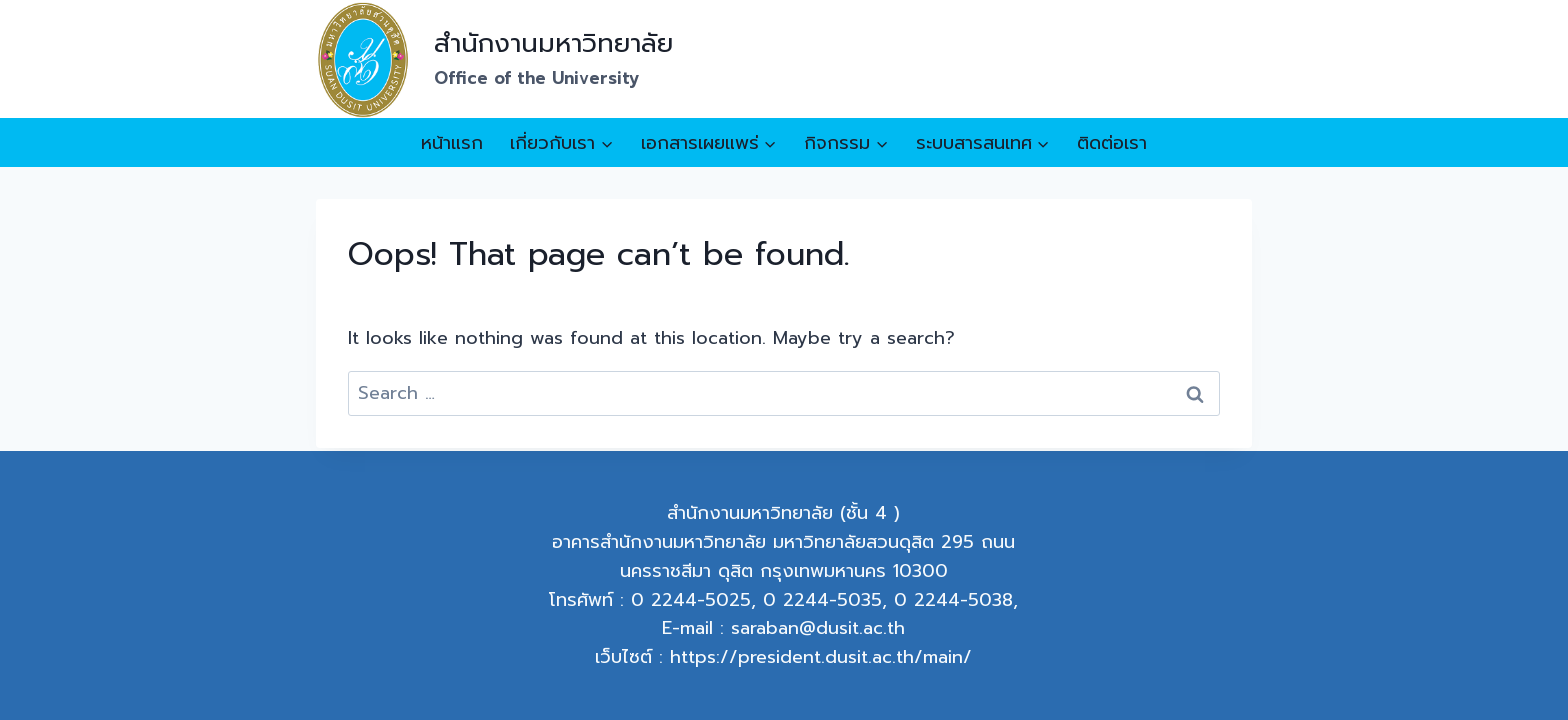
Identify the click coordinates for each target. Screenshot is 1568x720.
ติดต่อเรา (1112, 143)
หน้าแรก (452, 143)
